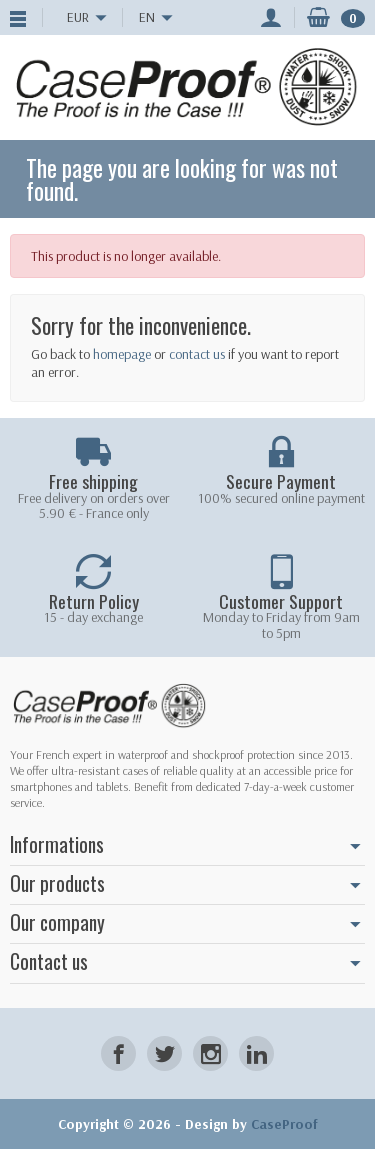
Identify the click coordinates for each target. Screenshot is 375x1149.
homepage (122, 354)
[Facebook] (118, 1053)
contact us (197, 354)
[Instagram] (210, 1053)
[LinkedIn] (256, 1053)
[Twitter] (164, 1053)
